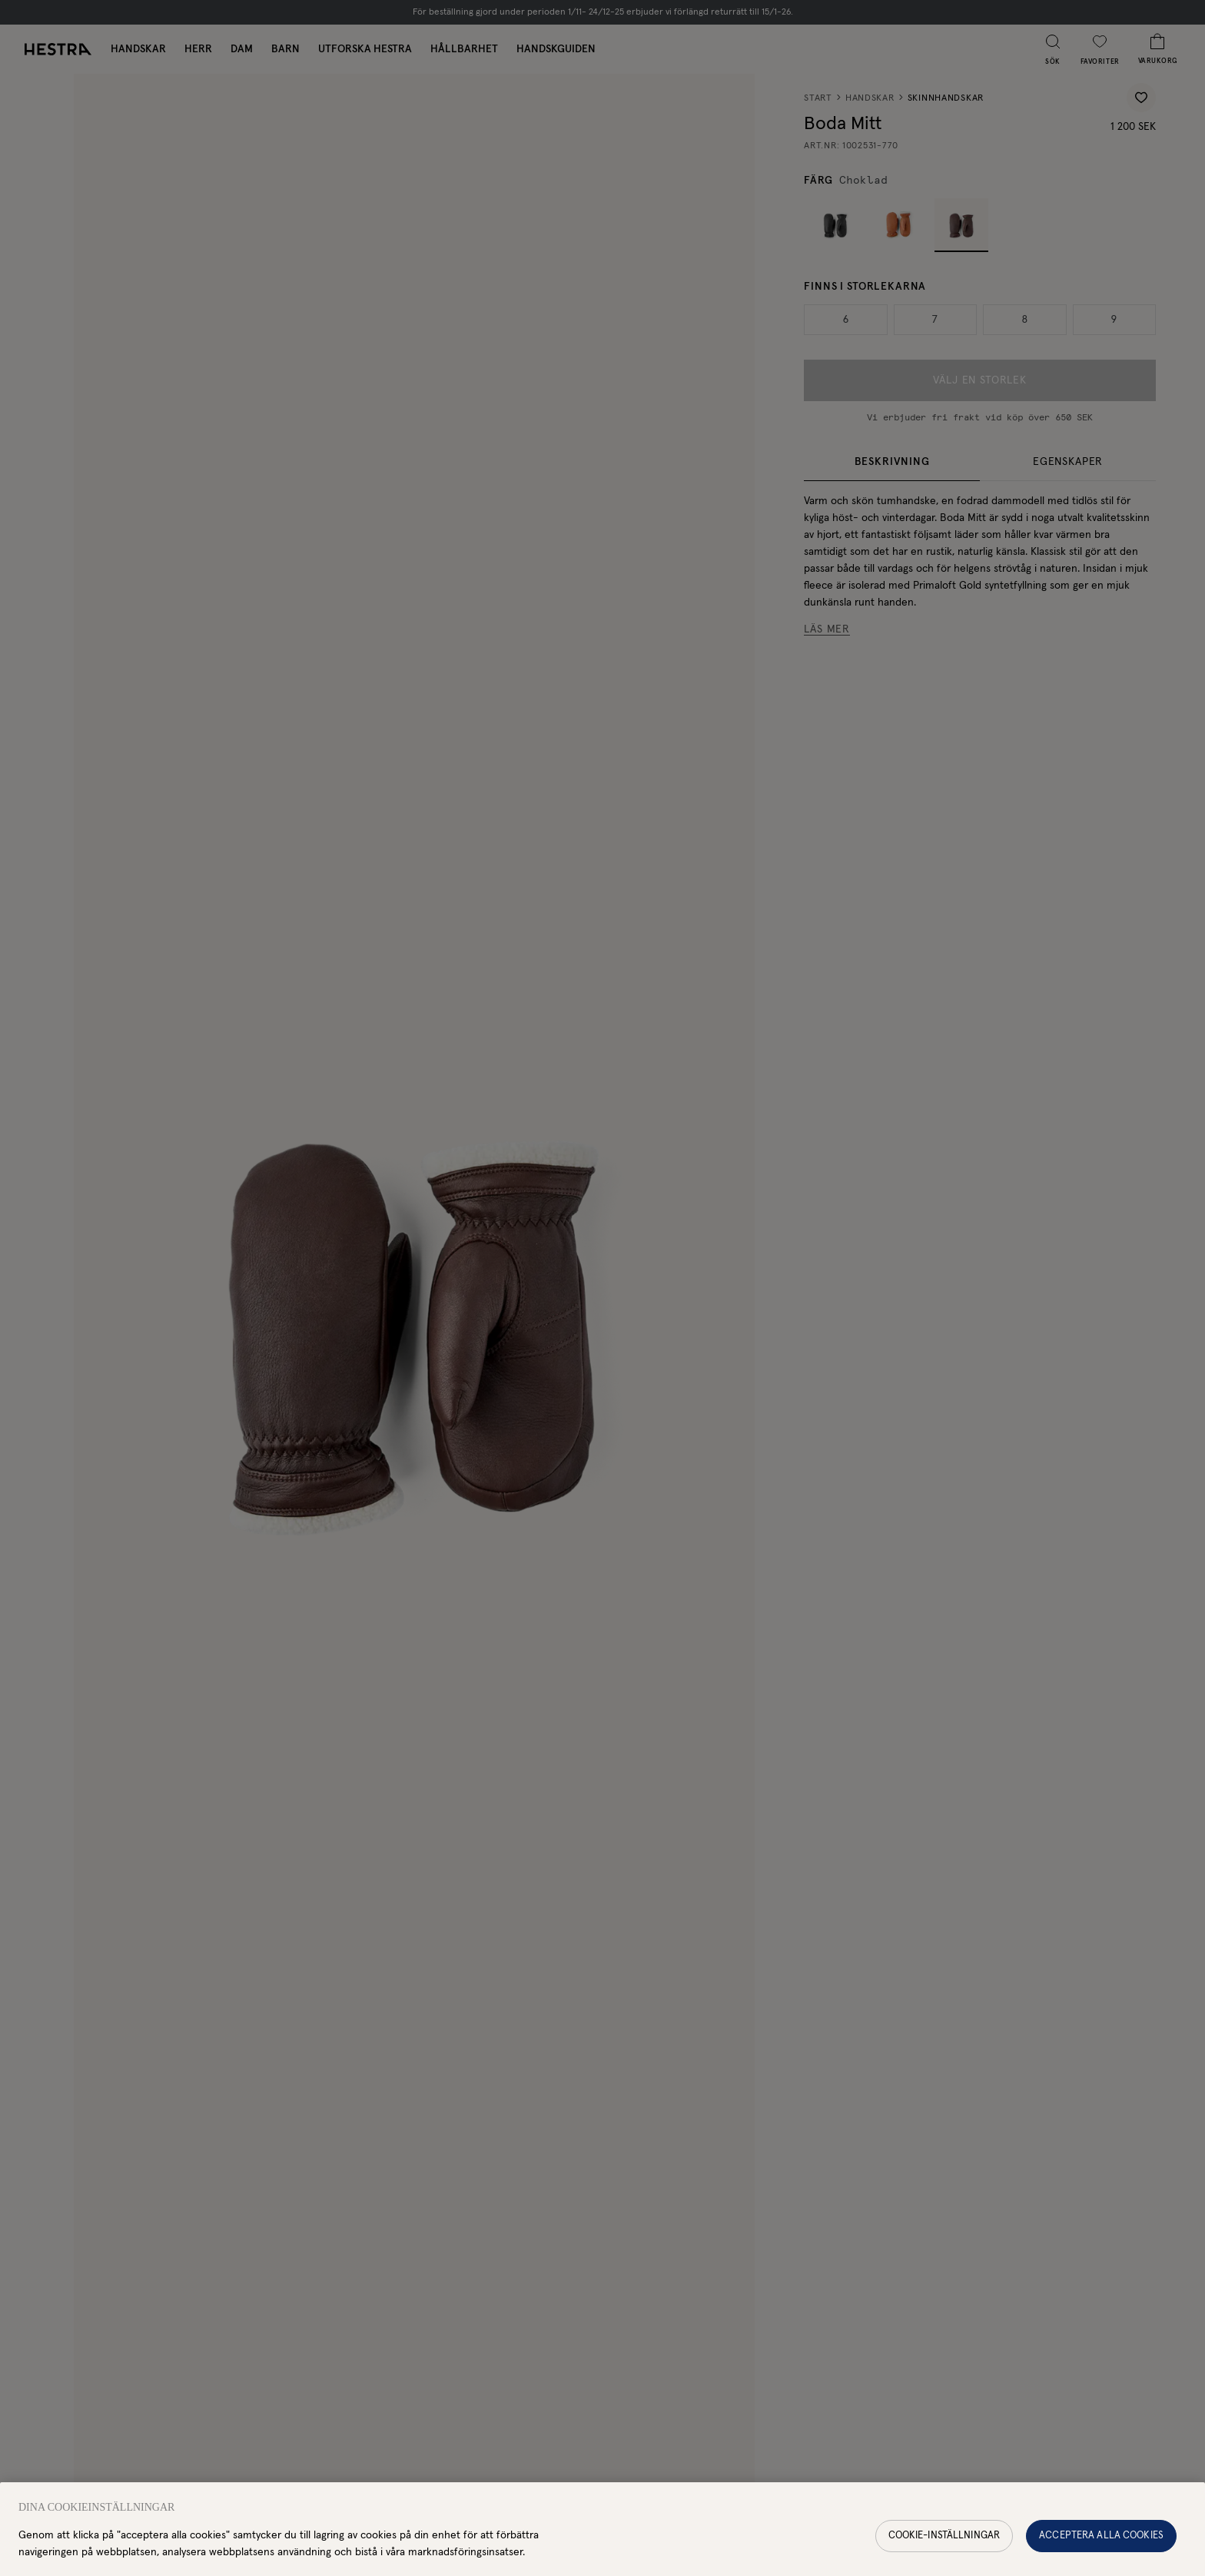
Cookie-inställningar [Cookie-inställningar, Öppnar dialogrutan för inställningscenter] (944, 2543)
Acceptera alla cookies (1101, 2543)
